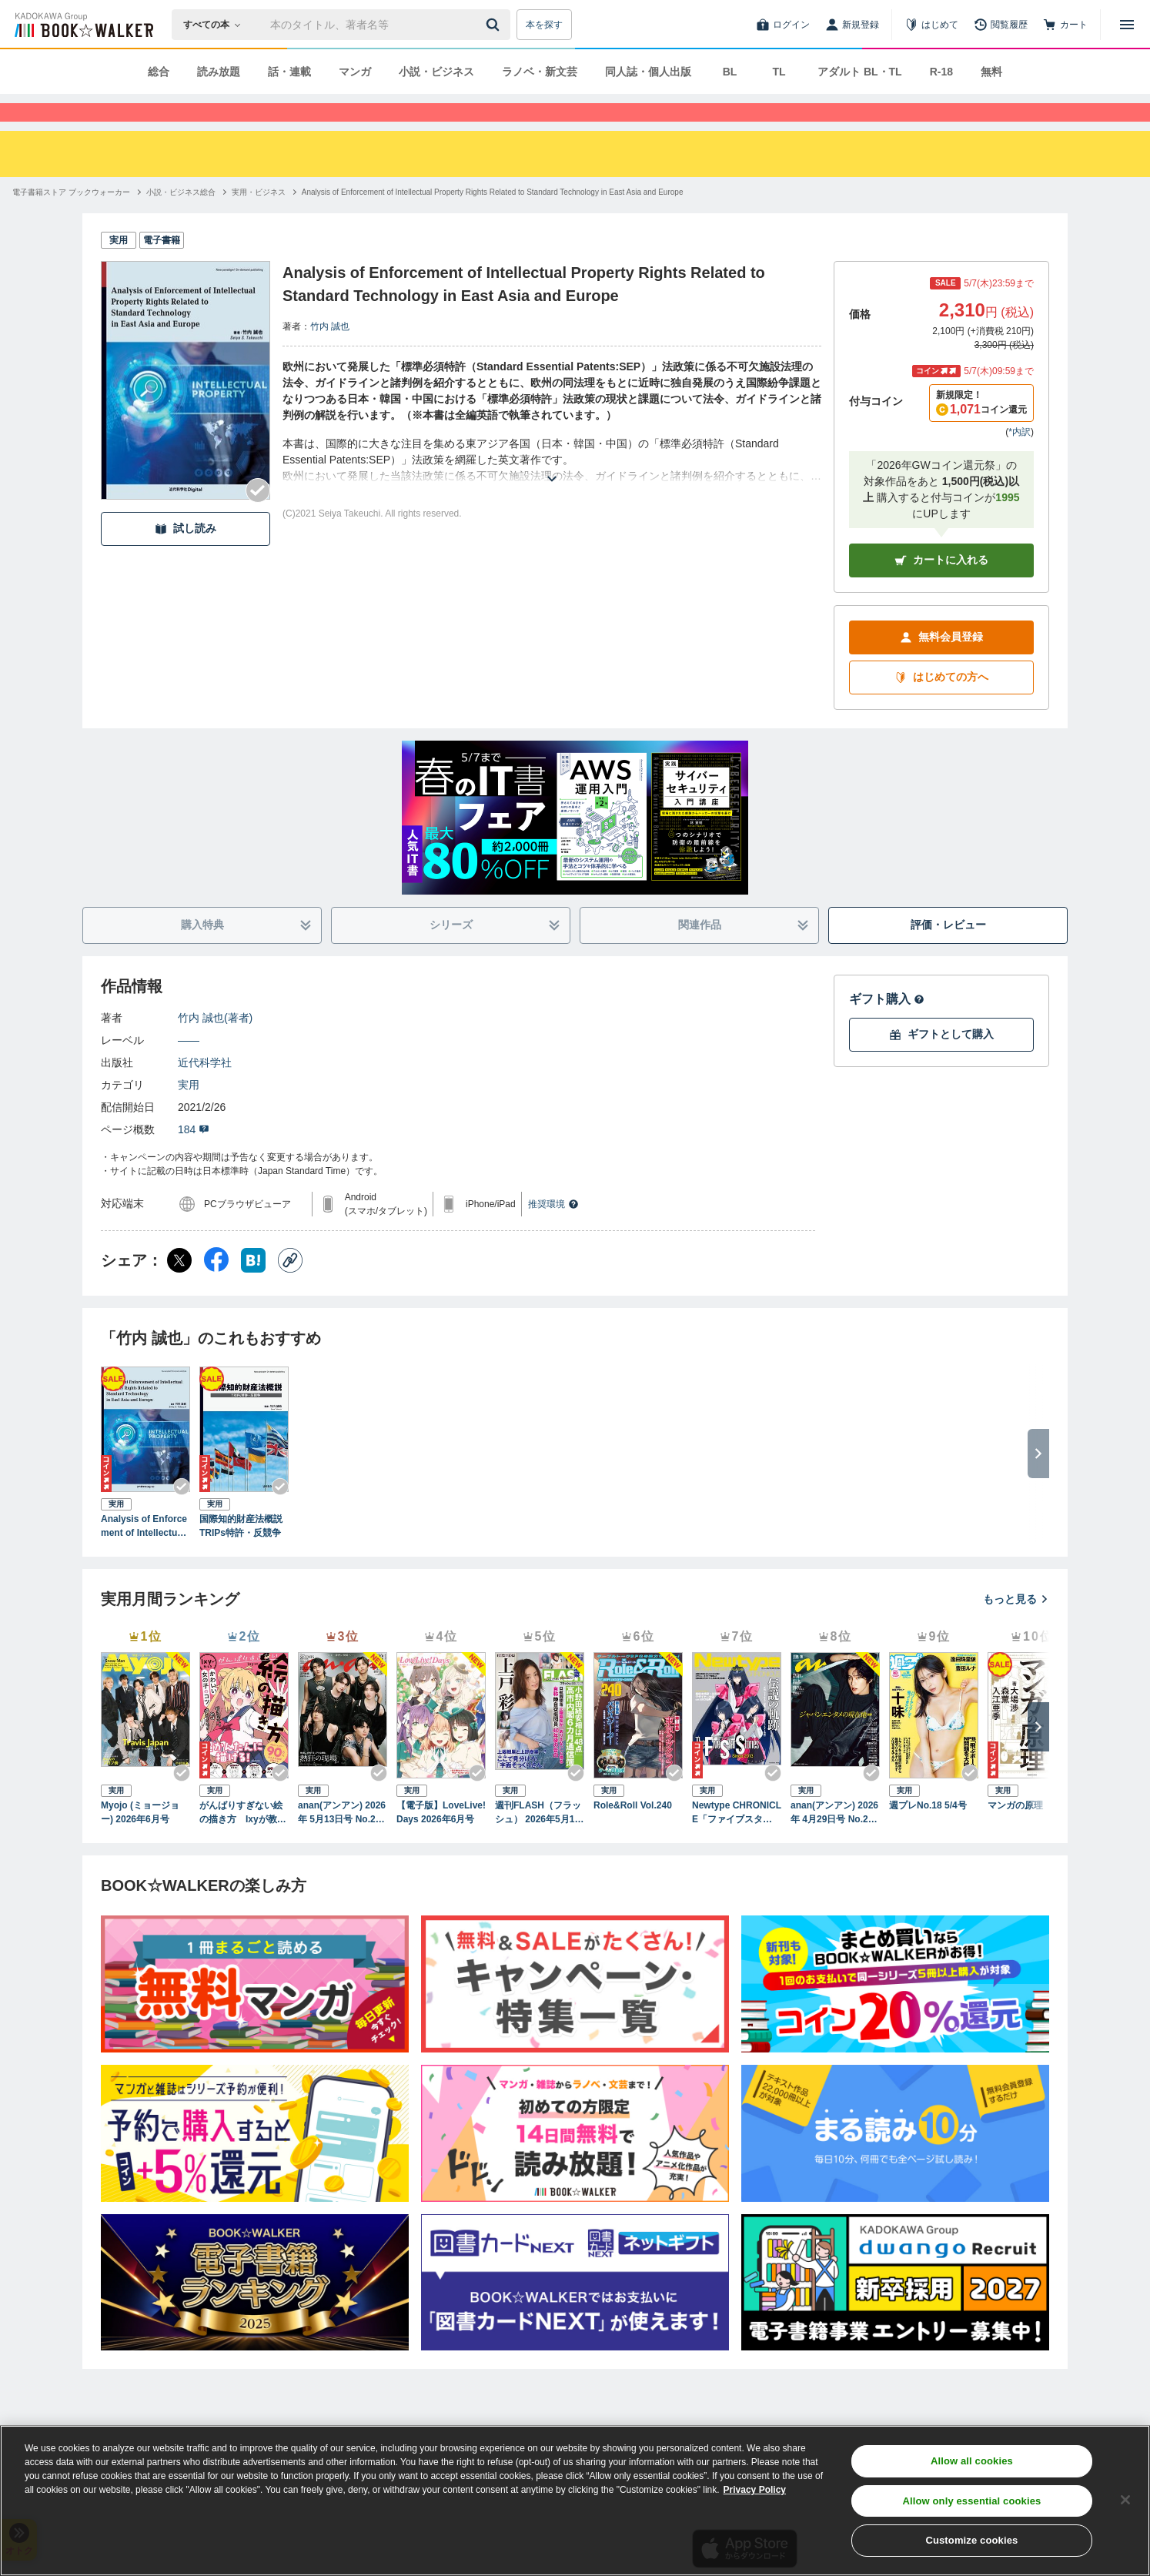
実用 (188, 1112)
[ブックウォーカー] (82, 24)
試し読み (185, 556)
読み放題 (218, 71)
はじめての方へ (941, 704)
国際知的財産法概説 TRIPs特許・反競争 (244, 1553)
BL (730, 71)
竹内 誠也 (329, 354)
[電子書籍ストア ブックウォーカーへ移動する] (71, 220)
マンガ (355, 71)
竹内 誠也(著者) (215, 1045)
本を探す (544, 24)
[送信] (495, 24)
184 (193, 1157)
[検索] (495, 24)
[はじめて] (931, 24)
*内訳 (1019, 459)
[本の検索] (216, 24)
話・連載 (289, 71)
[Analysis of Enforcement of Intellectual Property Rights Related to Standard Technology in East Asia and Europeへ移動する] (493, 220)
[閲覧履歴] (1001, 24)
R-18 (941, 71)
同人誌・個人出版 (648, 71)
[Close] (1125, 2500)
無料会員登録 (941, 664)
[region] (575, 2500)
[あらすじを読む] (551, 487)
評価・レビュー (948, 952)
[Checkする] (258, 518)
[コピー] (290, 1288)
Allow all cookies (972, 2461)
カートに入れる (941, 587)
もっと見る (1016, 1627)
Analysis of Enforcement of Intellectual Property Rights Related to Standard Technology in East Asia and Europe (145, 1554)
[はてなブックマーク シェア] (253, 1288)
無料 (991, 71)
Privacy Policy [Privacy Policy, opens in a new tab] (755, 2489)
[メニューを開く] (1127, 25)
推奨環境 (553, 1231)
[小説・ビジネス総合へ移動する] (181, 220)
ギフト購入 (886, 1026)
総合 (158, 71)
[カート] (1065, 24)
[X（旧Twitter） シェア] (179, 1288)
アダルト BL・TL (859, 71)
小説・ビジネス (436, 71)
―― (188, 1068)
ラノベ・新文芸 (539, 71)
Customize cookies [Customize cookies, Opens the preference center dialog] (971, 2540)
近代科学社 (205, 1090)
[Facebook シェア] (216, 1288)
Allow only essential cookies (971, 2501)
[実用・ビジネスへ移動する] (259, 220)
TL (778, 71)
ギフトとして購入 (941, 1062)
